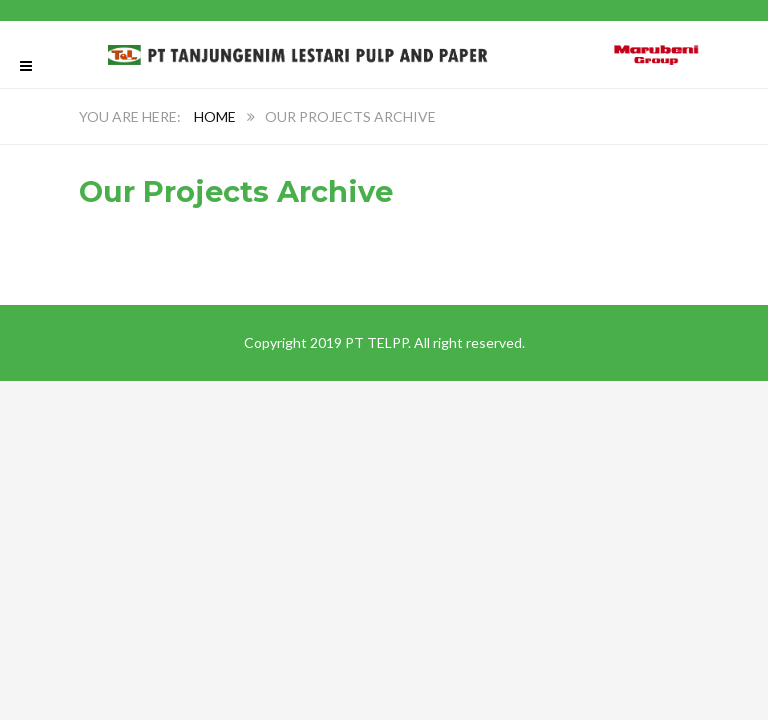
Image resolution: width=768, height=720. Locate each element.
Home (215, 116)
